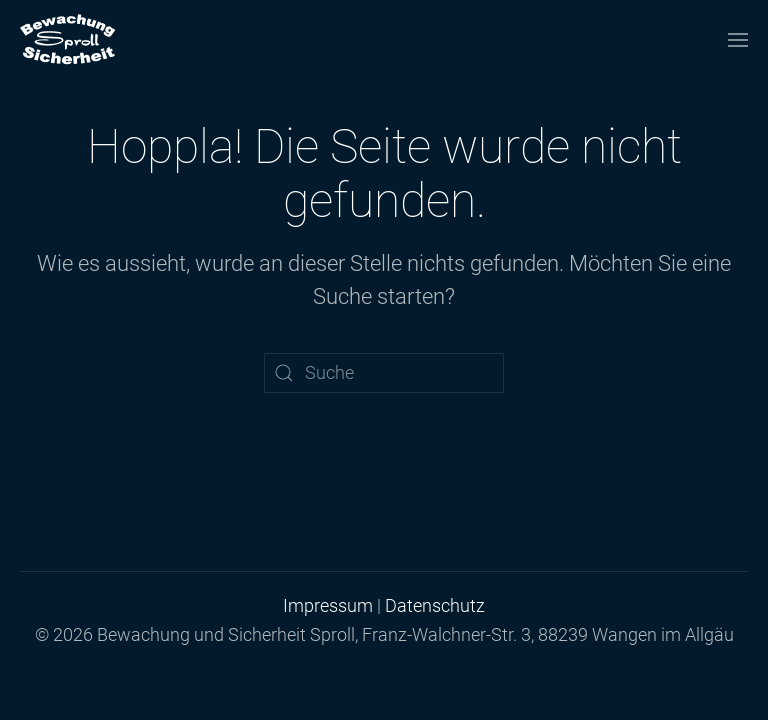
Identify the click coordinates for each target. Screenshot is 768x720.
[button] (738, 40)
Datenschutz (435, 605)
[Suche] (384, 373)
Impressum (328, 605)
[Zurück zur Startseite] (68, 40)
